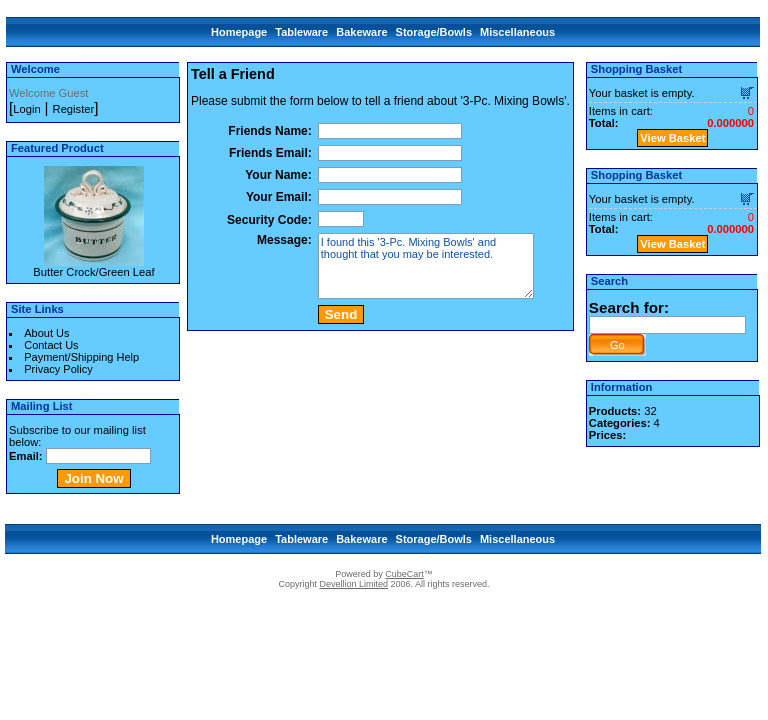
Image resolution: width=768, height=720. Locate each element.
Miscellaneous (517, 32)
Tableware (301, 32)
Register (74, 109)
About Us (46, 333)
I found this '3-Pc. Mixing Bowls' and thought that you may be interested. (426, 266)
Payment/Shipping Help (81, 357)
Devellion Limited (353, 584)
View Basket (672, 138)
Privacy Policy (58, 369)
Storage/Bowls (434, 32)
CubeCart (404, 574)
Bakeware (361, 32)
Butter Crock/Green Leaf (93, 272)
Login (26, 109)
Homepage (239, 32)
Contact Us (51, 345)
